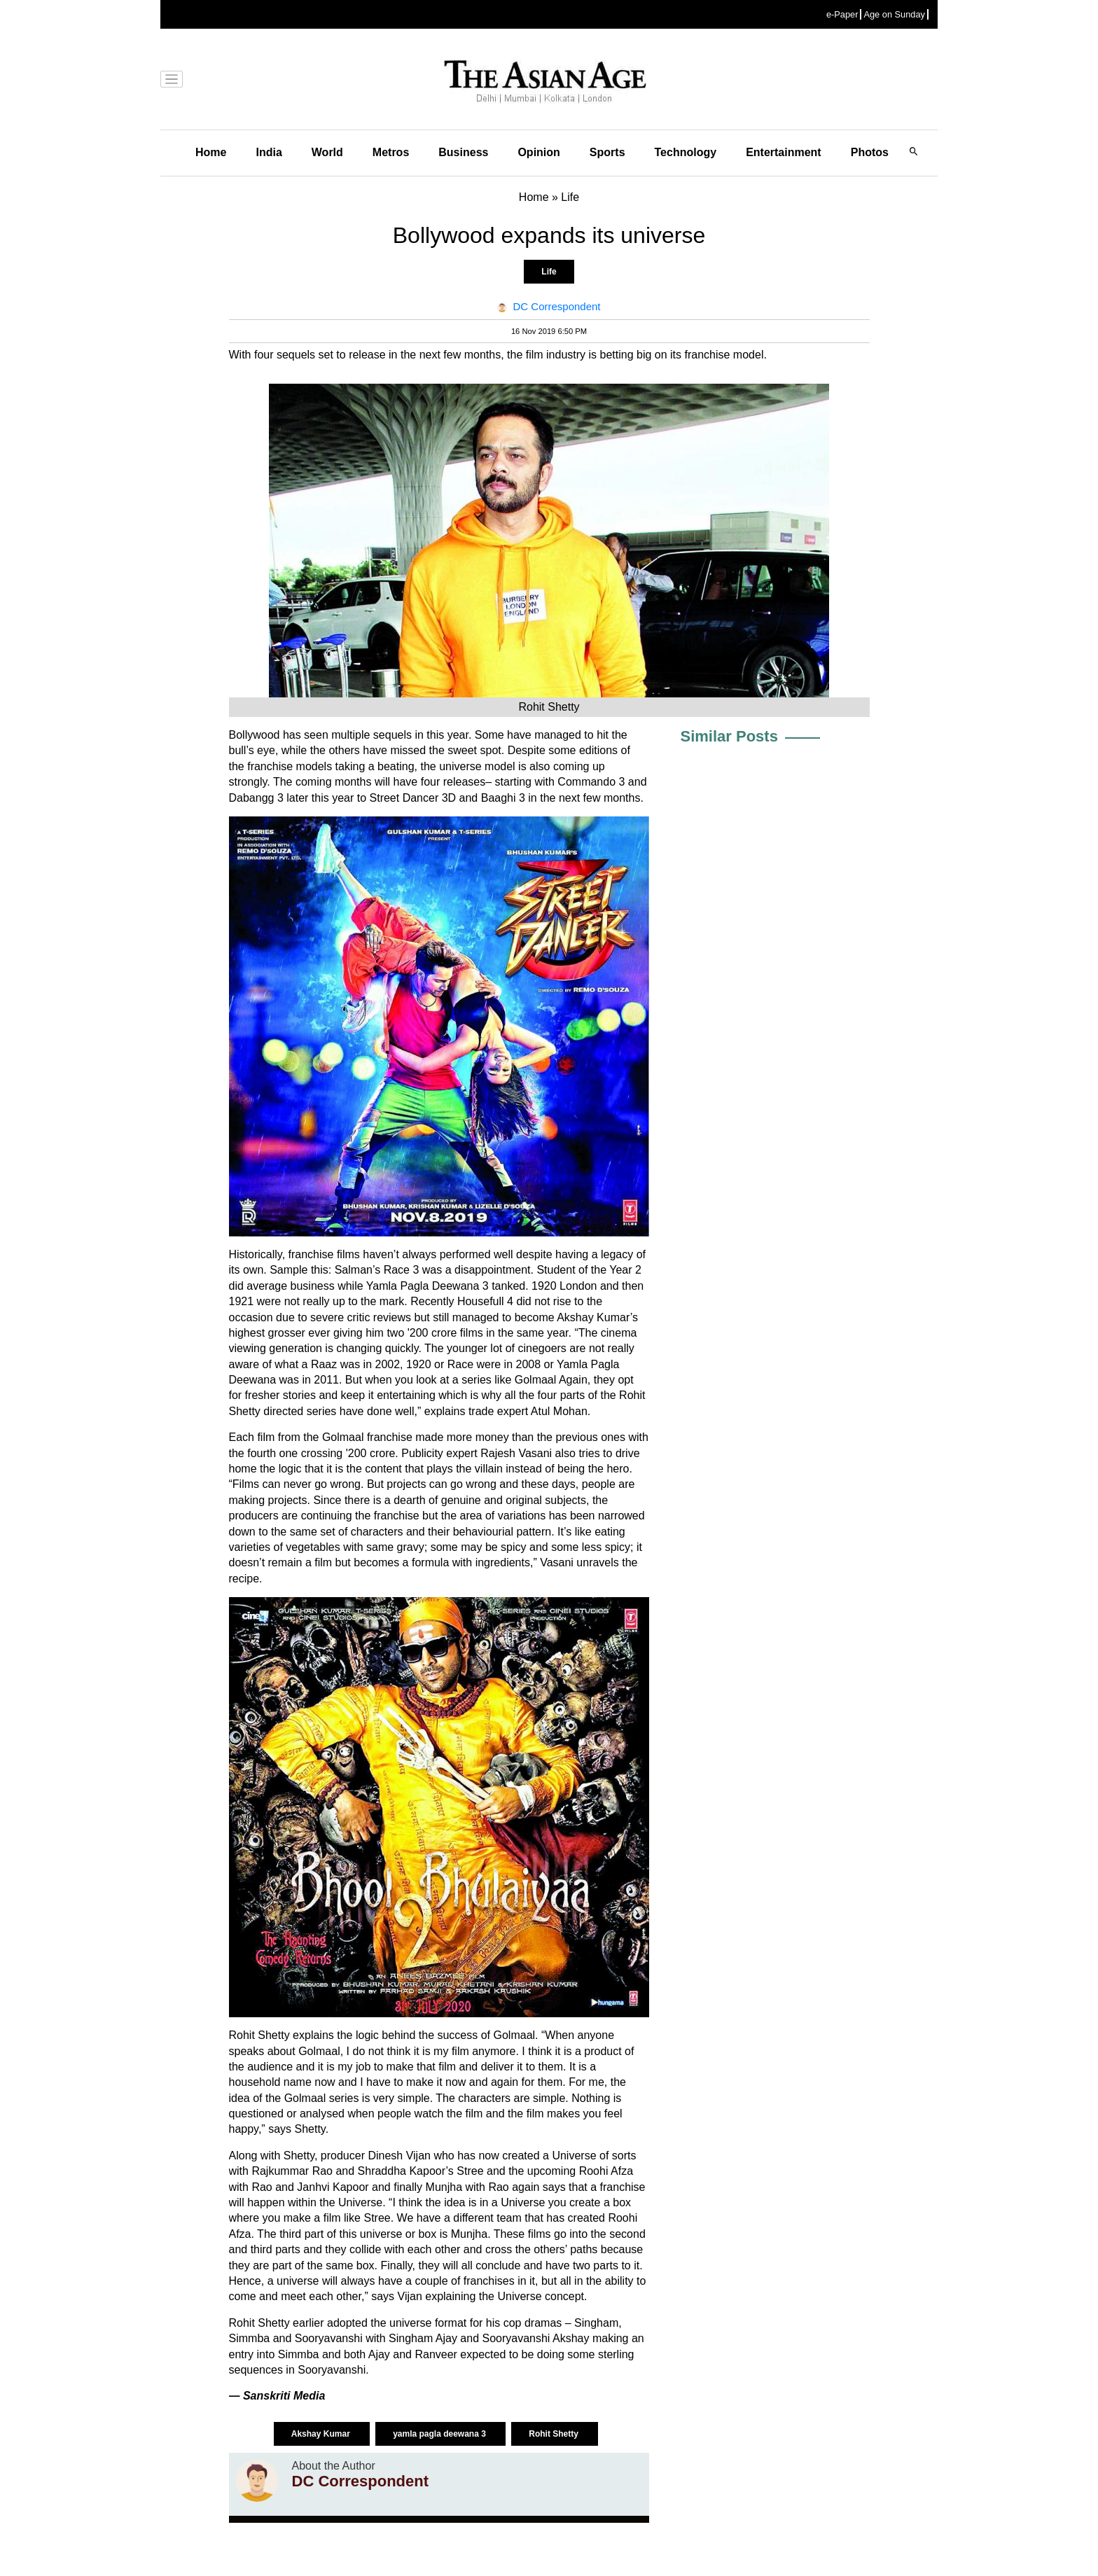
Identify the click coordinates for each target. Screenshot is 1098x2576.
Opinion (538, 152)
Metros (391, 152)
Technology (686, 152)
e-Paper (842, 14)
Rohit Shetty (555, 2434)
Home (210, 152)
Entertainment (783, 152)
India (269, 152)
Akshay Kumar (321, 2434)
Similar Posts (729, 736)
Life (548, 272)
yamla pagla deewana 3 (440, 2434)
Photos (870, 152)
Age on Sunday (894, 14)
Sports (607, 152)
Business (463, 152)
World (327, 152)
